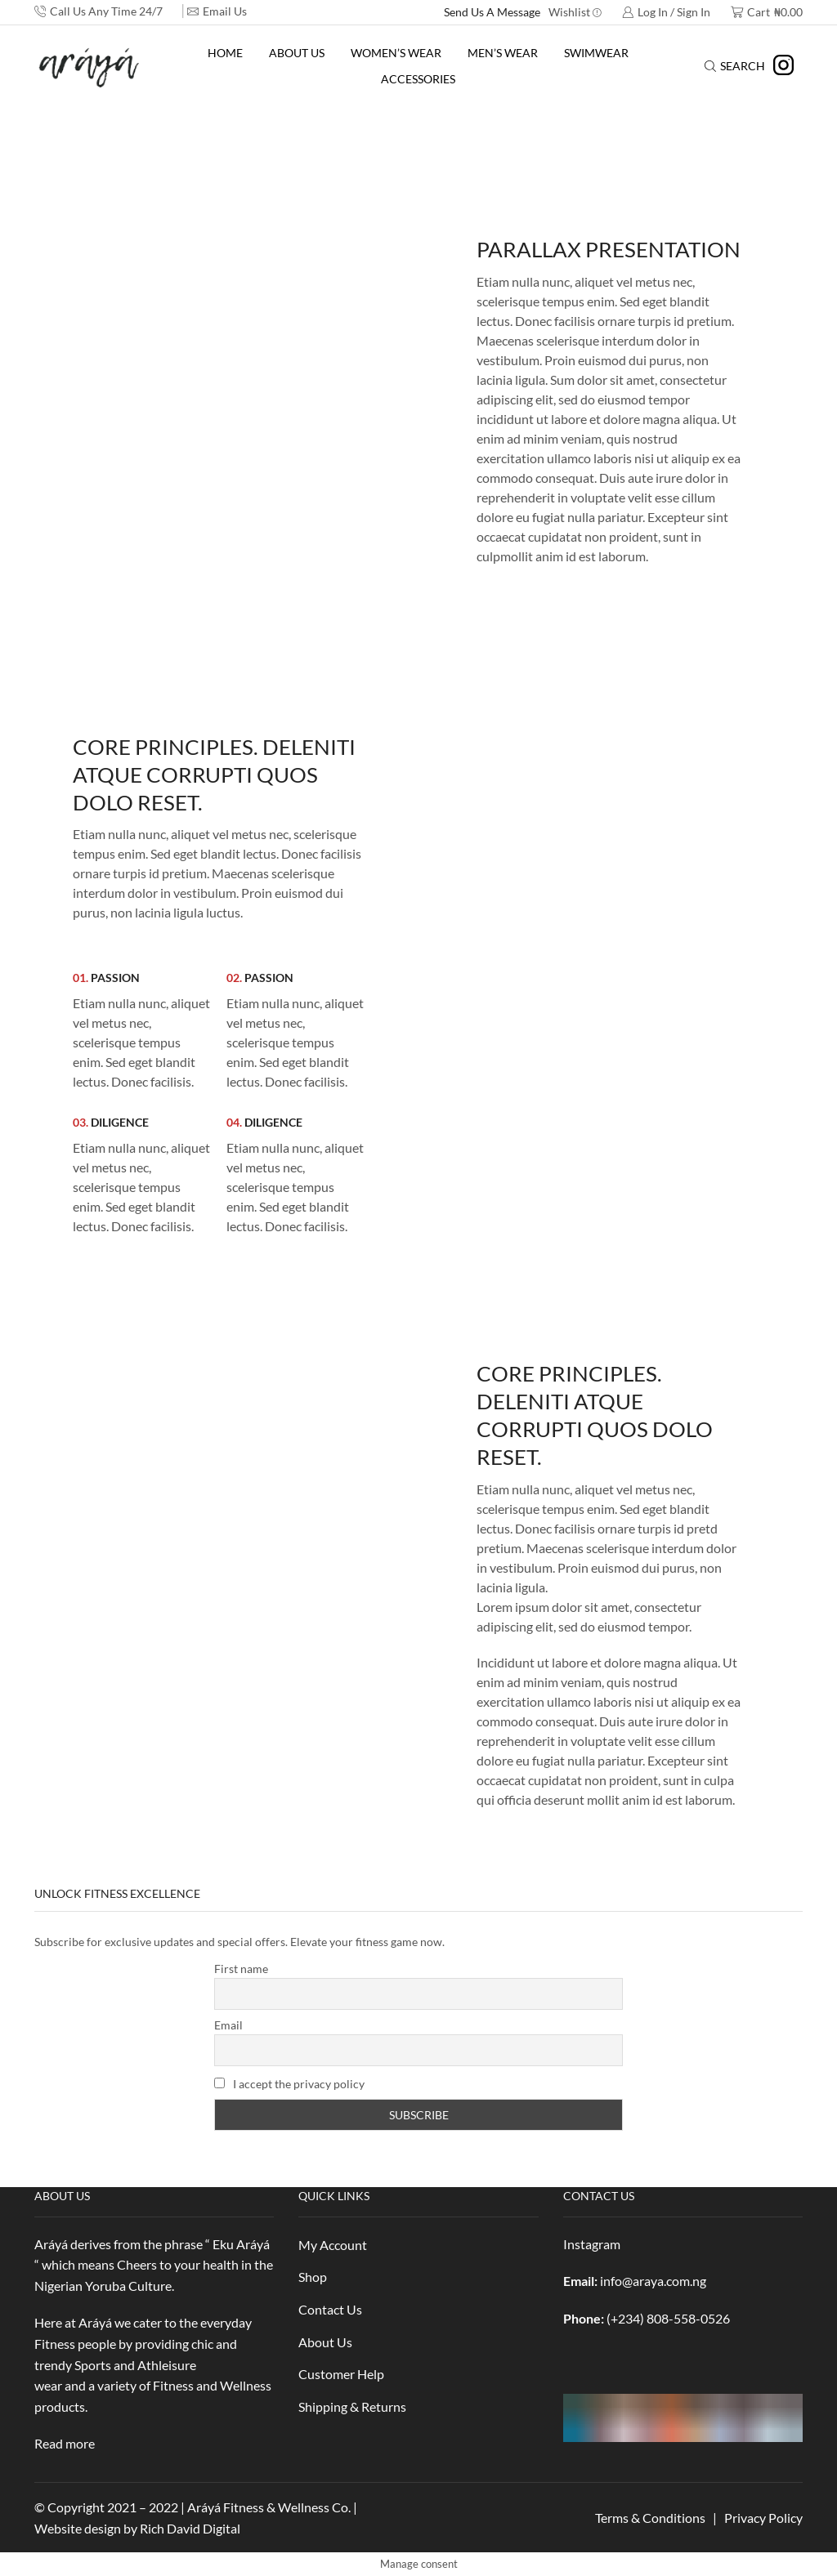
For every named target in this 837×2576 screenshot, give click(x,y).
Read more (64, 2443)
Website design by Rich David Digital (137, 2528)
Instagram (591, 2244)
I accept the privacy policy (289, 2084)
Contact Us (330, 2309)
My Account (332, 2244)
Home (225, 53)
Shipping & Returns (352, 2406)
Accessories (418, 79)
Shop (312, 2276)
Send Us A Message (492, 12)
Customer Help (341, 2374)
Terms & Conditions (650, 2517)
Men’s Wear (503, 53)
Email (228, 2025)
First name (241, 1969)
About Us (297, 53)
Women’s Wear (396, 53)
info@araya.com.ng (653, 2280)
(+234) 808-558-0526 (668, 2318)
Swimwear (596, 53)
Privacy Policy (763, 2517)
